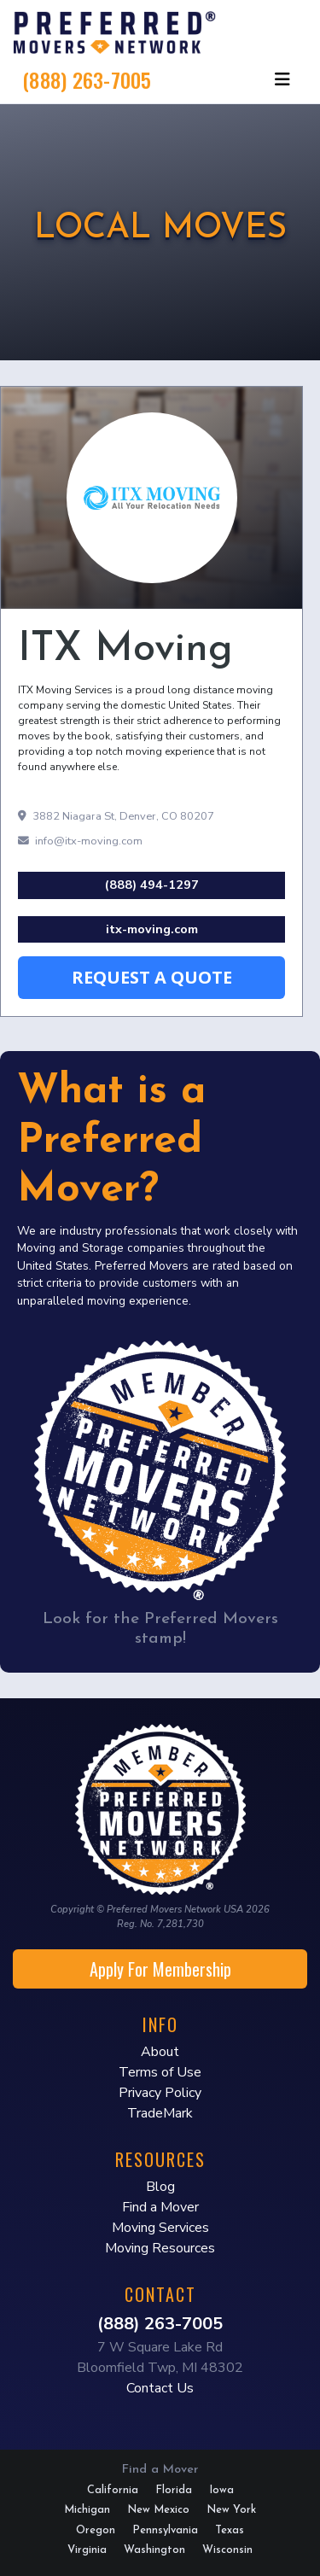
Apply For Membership (160, 1969)
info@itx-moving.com (80, 841)
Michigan (87, 2509)
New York (231, 2509)
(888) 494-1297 (152, 884)
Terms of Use (160, 2072)
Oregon (95, 2530)
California (112, 2490)
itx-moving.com (152, 929)
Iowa (221, 2490)
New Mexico (158, 2509)
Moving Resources (160, 2248)
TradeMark (160, 2113)
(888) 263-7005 (87, 79)
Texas (229, 2530)
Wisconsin (227, 2550)
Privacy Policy (160, 2092)
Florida (173, 2490)
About (160, 2051)
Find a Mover (160, 2207)
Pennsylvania (165, 2530)
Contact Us (160, 2388)
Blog (160, 2186)
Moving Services (160, 2227)
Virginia (87, 2550)
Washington (154, 2550)
